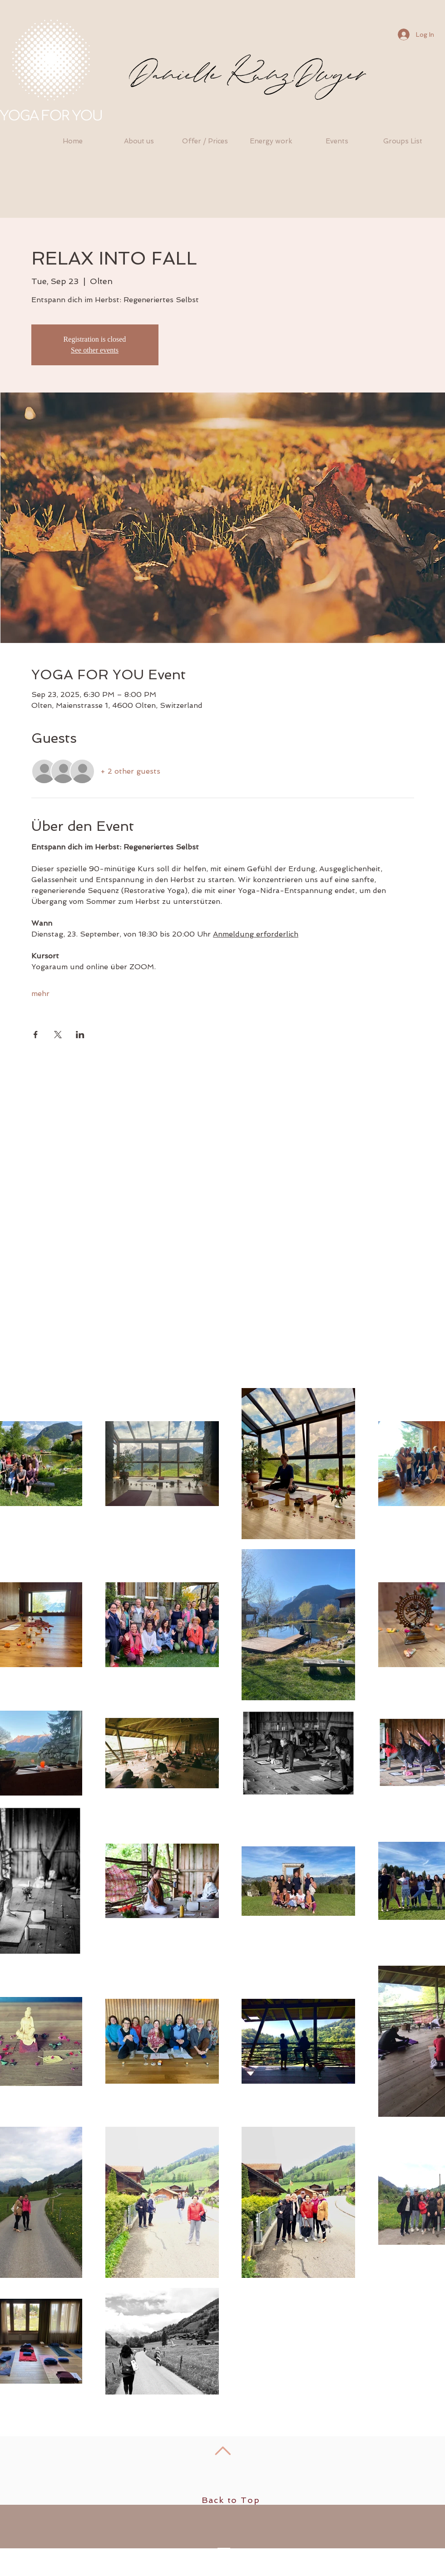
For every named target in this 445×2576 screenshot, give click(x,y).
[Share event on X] (58, 1034)
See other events (95, 350)
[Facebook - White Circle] (223, 2568)
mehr (40, 993)
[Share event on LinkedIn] (80, 1034)
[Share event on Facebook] (35, 1034)
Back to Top (231, 2500)
